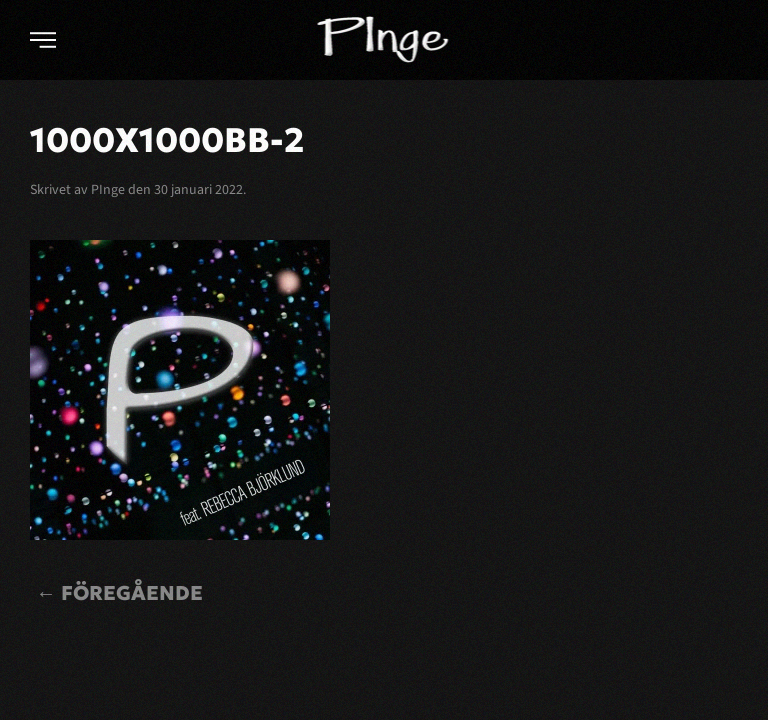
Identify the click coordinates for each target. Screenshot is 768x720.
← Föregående (119, 592)
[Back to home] (384, 40)
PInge (108, 190)
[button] (43, 40)
